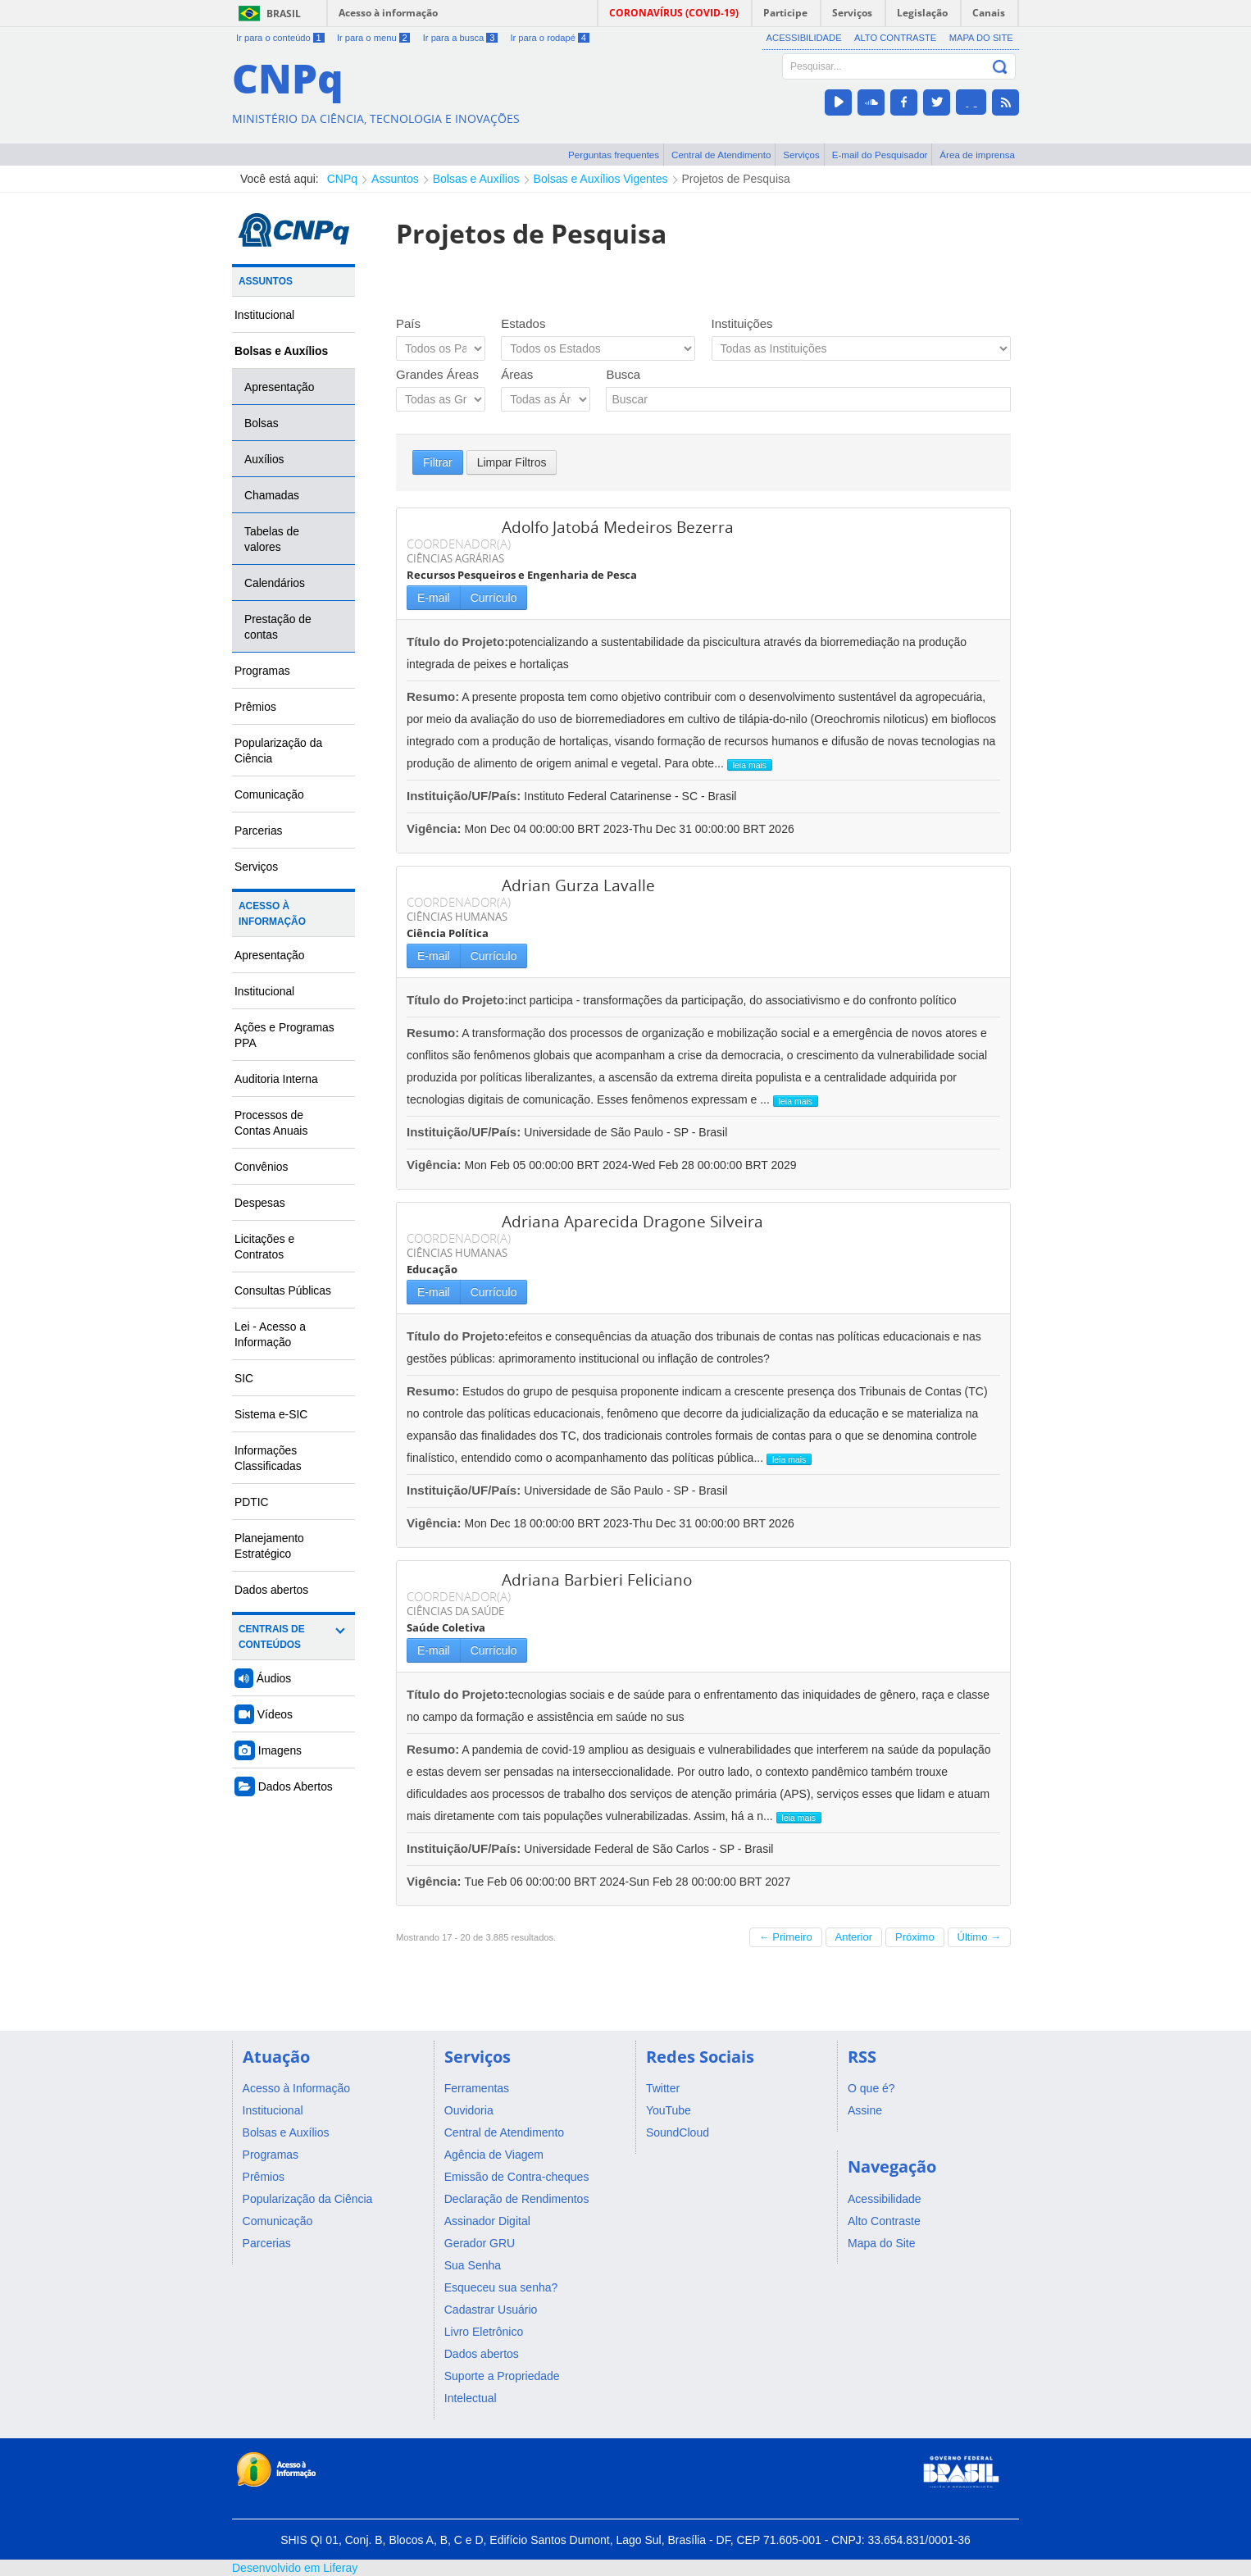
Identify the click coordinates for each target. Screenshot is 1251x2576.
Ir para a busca (460, 38)
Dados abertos (271, 1589)
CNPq (342, 178)
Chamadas (271, 495)
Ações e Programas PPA (284, 1035)
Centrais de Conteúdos (272, 1636)
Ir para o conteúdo (280, 38)
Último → (979, 1937)
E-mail (433, 597)
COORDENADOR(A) (459, 543)
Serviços (801, 154)
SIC (243, 1378)
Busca (623, 374)
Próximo (915, 1937)
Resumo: (433, 696)
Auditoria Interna (276, 1078)
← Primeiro (785, 1937)
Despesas (259, 1202)
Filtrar (438, 462)
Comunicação (269, 794)
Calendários (274, 582)
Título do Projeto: (457, 642)
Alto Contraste (895, 38)
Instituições (742, 323)
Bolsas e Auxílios (476, 178)
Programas (262, 670)
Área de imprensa (977, 154)
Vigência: (436, 828)
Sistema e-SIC (270, 1414)
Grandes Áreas (437, 374)
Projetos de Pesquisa (736, 178)
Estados (523, 323)
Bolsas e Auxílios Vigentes (601, 178)
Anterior (854, 1937)
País (408, 323)
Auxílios (264, 459)
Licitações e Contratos (264, 1246)
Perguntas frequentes (613, 154)
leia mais (750, 765)
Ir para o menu (373, 38)
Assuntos (395, 178)
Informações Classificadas (268, 1458)
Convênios (261, 1166)
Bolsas (261, 423)
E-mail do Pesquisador (880, 154)
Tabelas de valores (271, 539)
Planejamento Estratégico (269, 1545)
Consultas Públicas (282, 1290)
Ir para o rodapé (549, 38)
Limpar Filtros (512, 462)
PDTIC (251, 1502)
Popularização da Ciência (278, 750)
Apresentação (279, 387)
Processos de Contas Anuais (270, 1122)
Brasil (283, 13)
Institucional (264, 314)
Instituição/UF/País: (465, 796)
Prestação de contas (278, 626)
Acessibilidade (804, 38)
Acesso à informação (388, 13)
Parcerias (258, 830)
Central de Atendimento (721, 154)
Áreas (517, 374)
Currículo (494, 597)
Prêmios (255, 706)
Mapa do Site (981, 38)
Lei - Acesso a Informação (270, 1334)
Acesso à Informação (272, 913)
